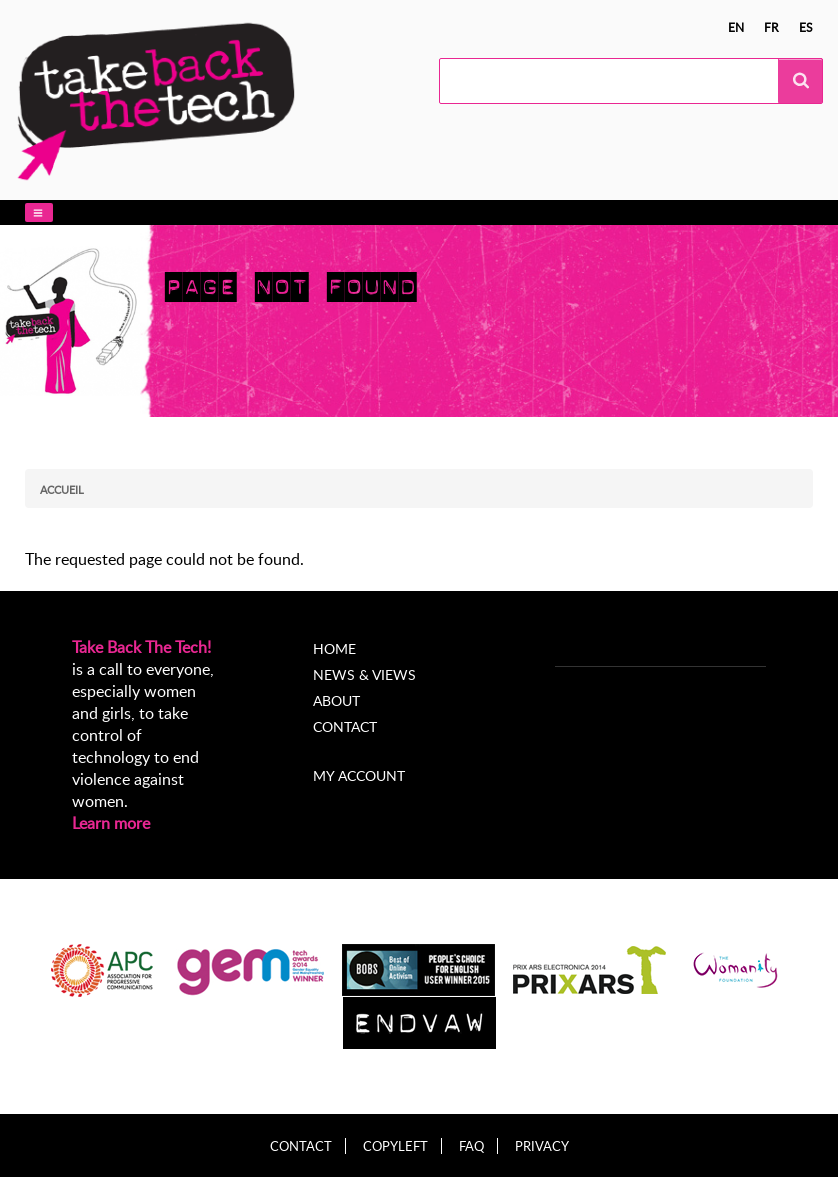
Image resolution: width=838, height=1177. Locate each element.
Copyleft (395, 1146)
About (336, 700)
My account (359, 775)
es (806, 27)
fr (771, 27)
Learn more (111, 823)
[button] (39, 212)
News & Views (364, 674)
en (736, 27)
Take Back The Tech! (141, 647)
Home (334, 648)
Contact (345, 726)
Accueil (62, 489)
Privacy (542, 1146)
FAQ (471, 1146)
